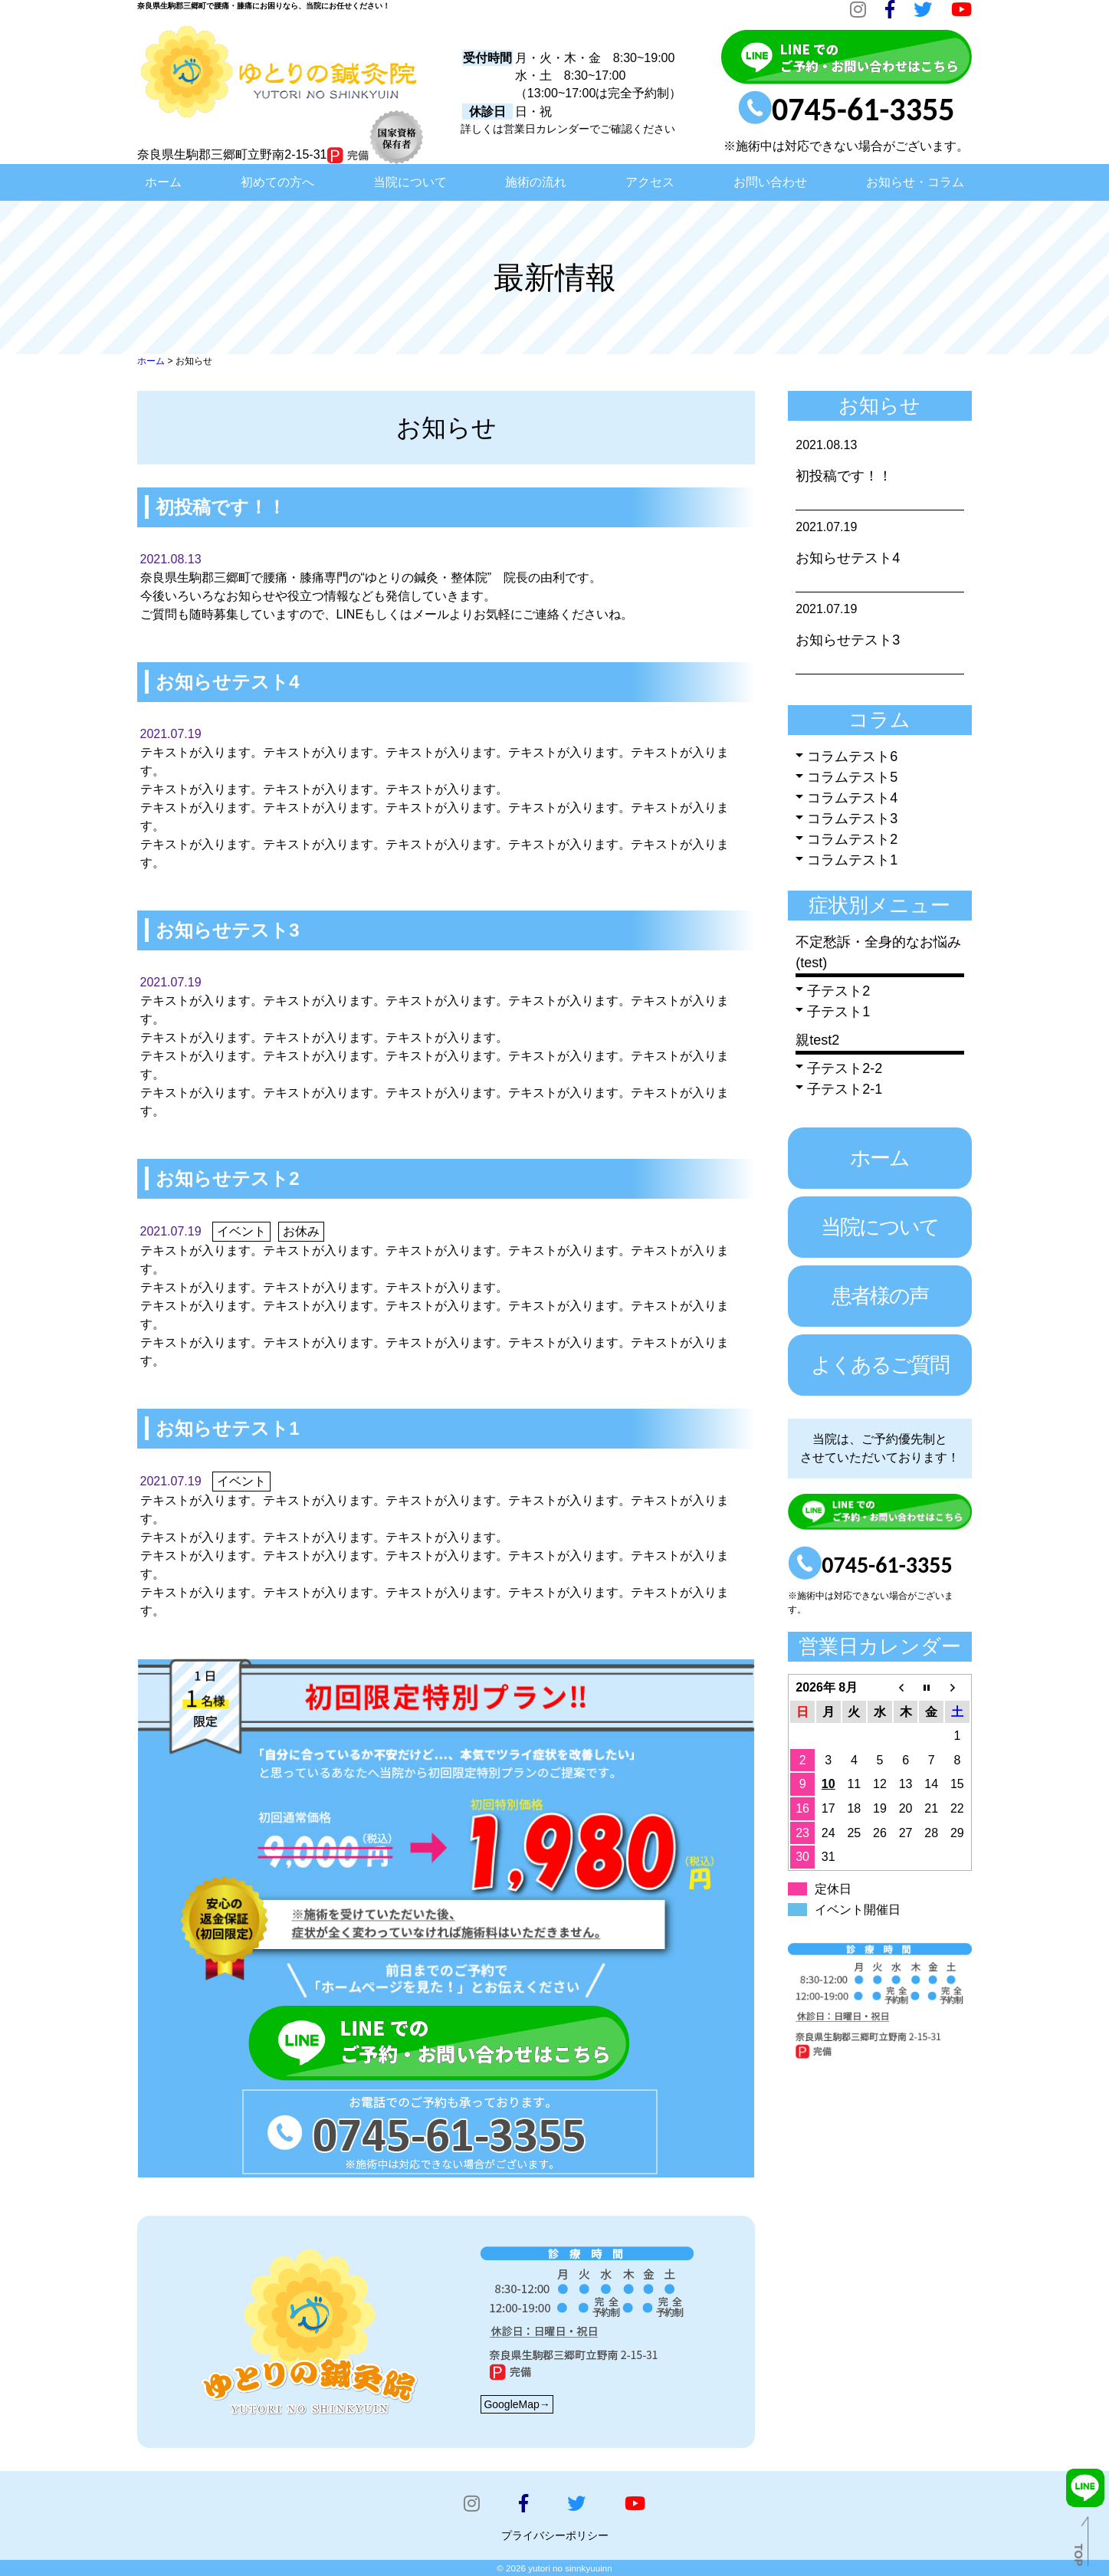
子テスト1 (838, 1011)
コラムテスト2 (852, 839)
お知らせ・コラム (915, 182)
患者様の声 (880, 1296)
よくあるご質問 (880, 1365)
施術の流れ (535, 182)
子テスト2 (838, 991)
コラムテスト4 (852, 798)
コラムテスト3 (852, 818)
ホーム (163, 182)
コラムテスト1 (852, 860)
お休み (301, 1231)
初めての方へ (277, 182)
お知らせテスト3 (848, 640)
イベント (241, 1231)
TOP (1078, 2555)
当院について (410, 182)
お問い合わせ (770, 182)
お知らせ (879, 405)
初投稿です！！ (844, 476)
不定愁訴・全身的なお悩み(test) (878, 952)
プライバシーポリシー (555, 2535)
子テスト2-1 (844, 1089)
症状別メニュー (879, 905)
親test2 (817, 1040)
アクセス (649, 182)
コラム (879, 719)
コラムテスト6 (852, 756)
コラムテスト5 (852, 777)
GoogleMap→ (517, 2404)
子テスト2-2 (844, 1068)
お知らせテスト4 (848, 558)
